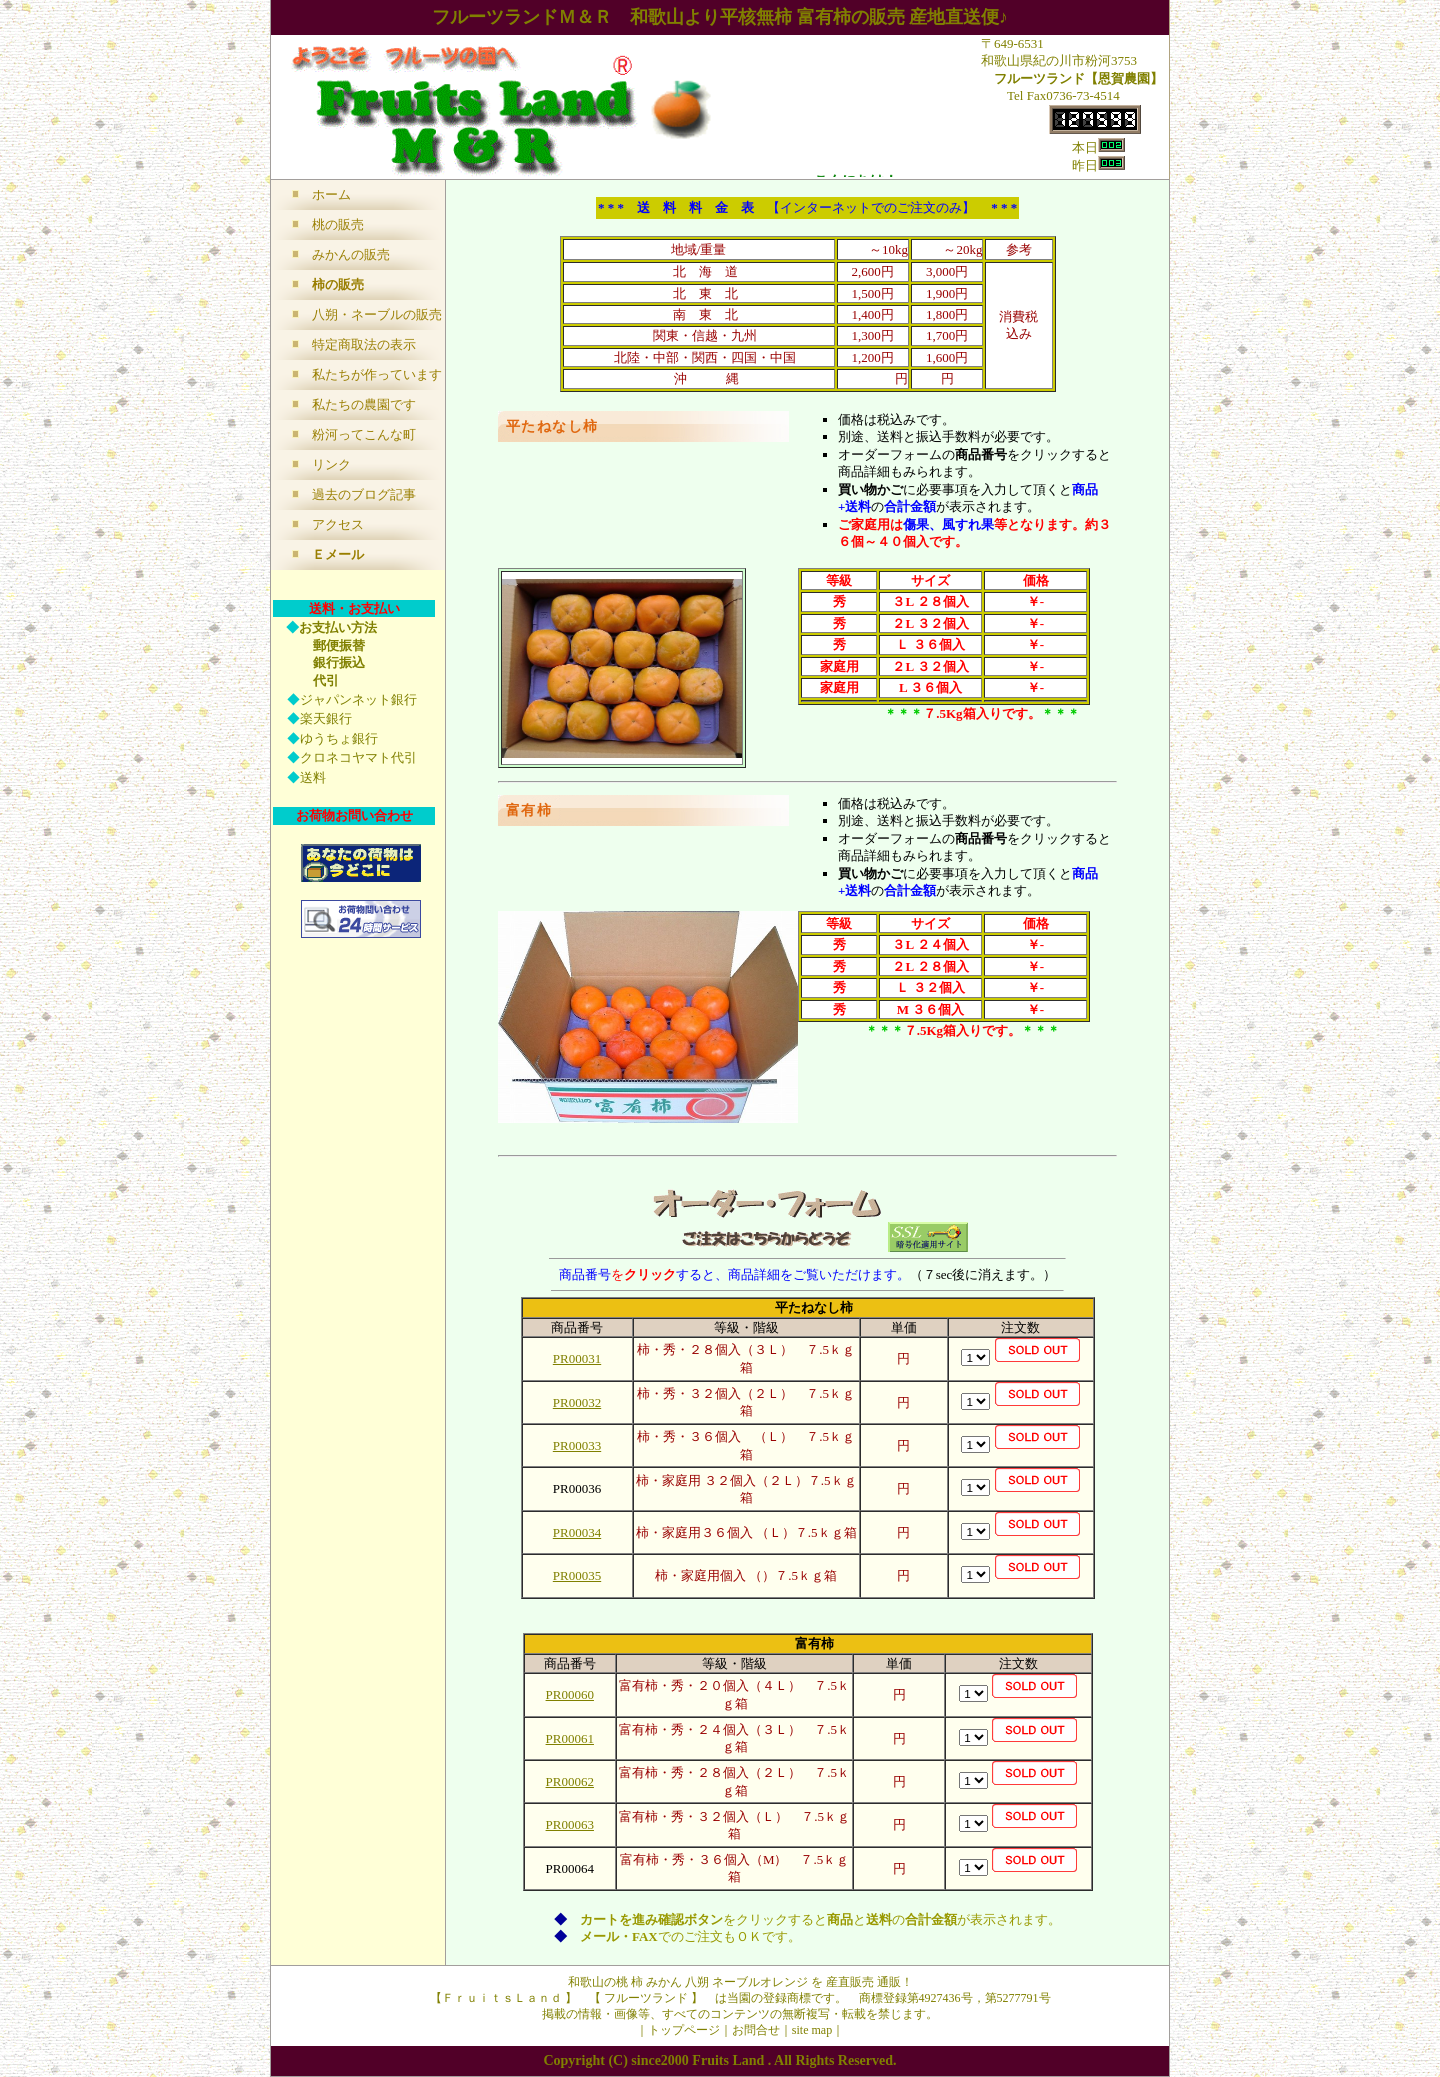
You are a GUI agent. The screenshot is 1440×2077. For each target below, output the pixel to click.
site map (812, 2030)
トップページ (684, 2030)
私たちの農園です (364, 404)
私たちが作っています (377, 374)
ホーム (331, 194)
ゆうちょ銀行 (339, 738)
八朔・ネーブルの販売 (377, 314)
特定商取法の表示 (364, 344)
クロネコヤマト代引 (358, 757)
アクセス (338, 524)
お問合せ (756, 2030)
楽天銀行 (326, 718)
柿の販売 (338, 284)
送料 (313, 777)
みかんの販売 (351, 254)
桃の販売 (338, 224)
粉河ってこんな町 (364, 434)
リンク (331, 464)
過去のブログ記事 (364, 494)
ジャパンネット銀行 (358, 699)
